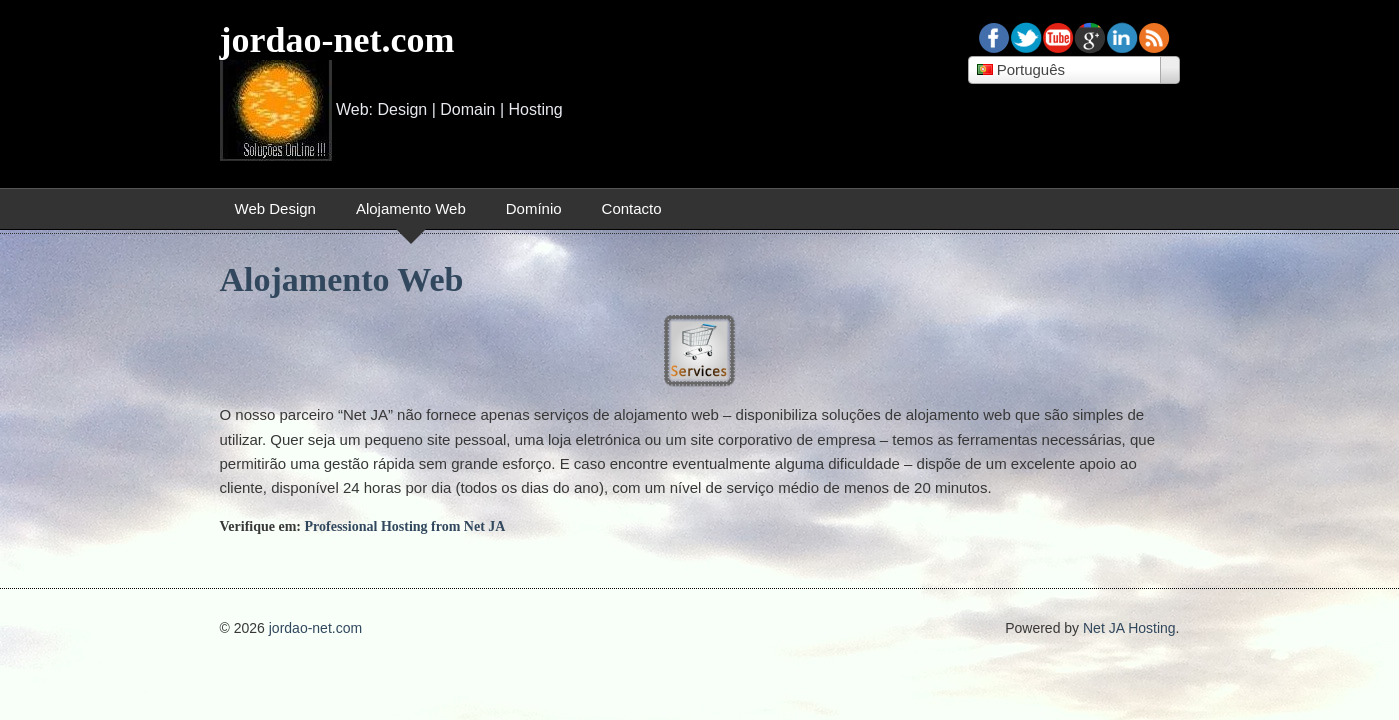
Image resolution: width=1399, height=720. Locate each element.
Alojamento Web (411, 208)
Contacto (632, 208)
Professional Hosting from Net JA (405, 526)
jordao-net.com (337, 40)
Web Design (275, 208)
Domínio (534, 208)
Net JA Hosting (1129, 628)
